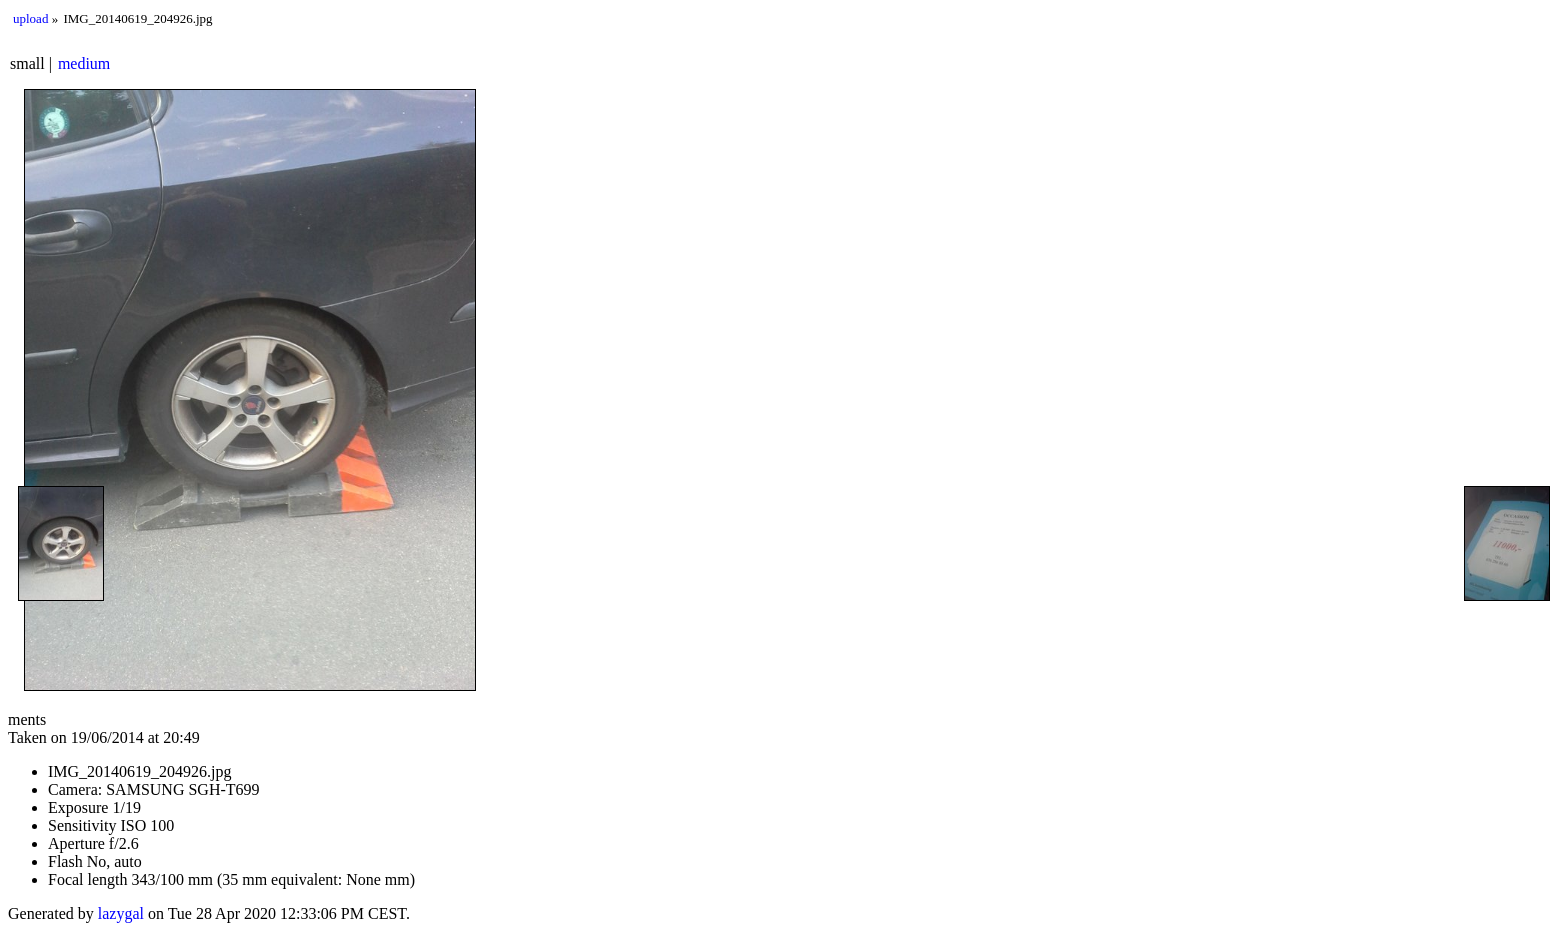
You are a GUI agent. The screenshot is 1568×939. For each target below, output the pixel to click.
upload (30, 18)
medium (84, 63)
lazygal (121, 913)
